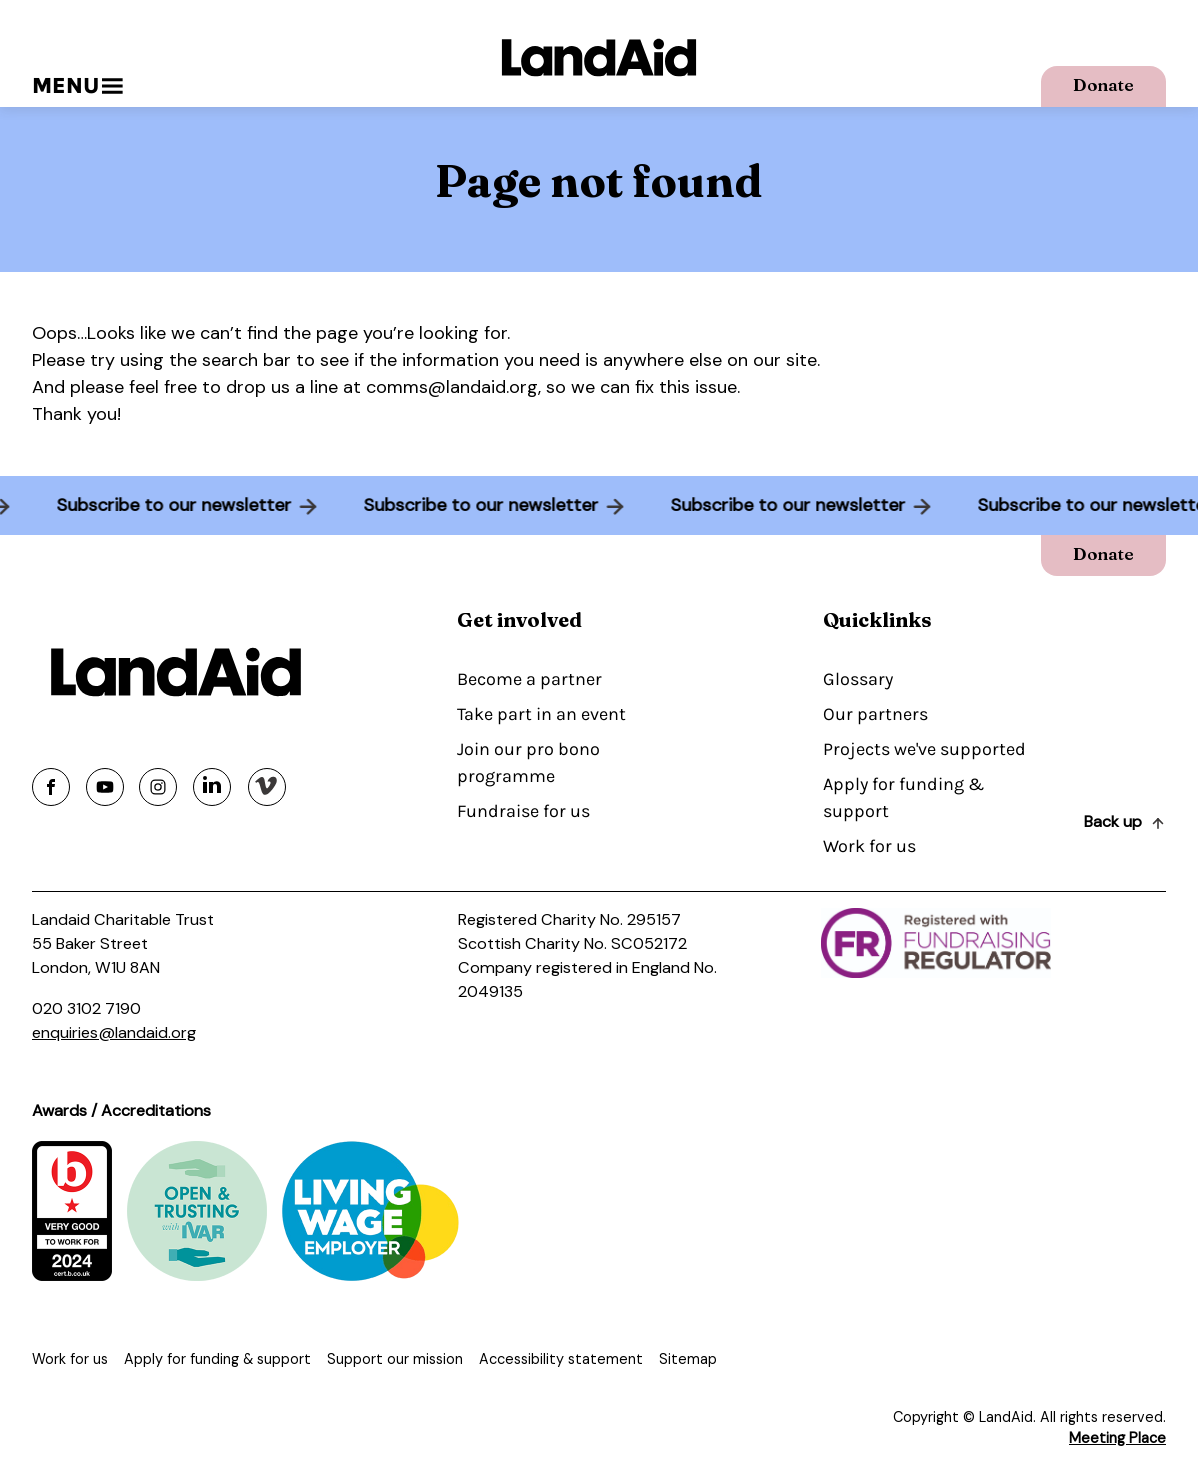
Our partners (875, 714)
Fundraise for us (523, 811)
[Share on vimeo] (267, 787)
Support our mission (395, 1359)
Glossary (858, 679)
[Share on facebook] (51, 787)
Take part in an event (541, 714)
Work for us (869, 846)
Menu (77, 85)
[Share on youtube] (105, 787)
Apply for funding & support (903, 797)
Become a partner (529, 679)
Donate (1103, 84)
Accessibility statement (561, 1359)
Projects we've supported (924, 749)
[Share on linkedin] (212, 787)
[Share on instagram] (158, 787)
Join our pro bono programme (528, 762)
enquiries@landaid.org (114, 1032)
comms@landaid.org (452, 387)
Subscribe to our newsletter (158, 505)
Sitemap (688, 1359)
